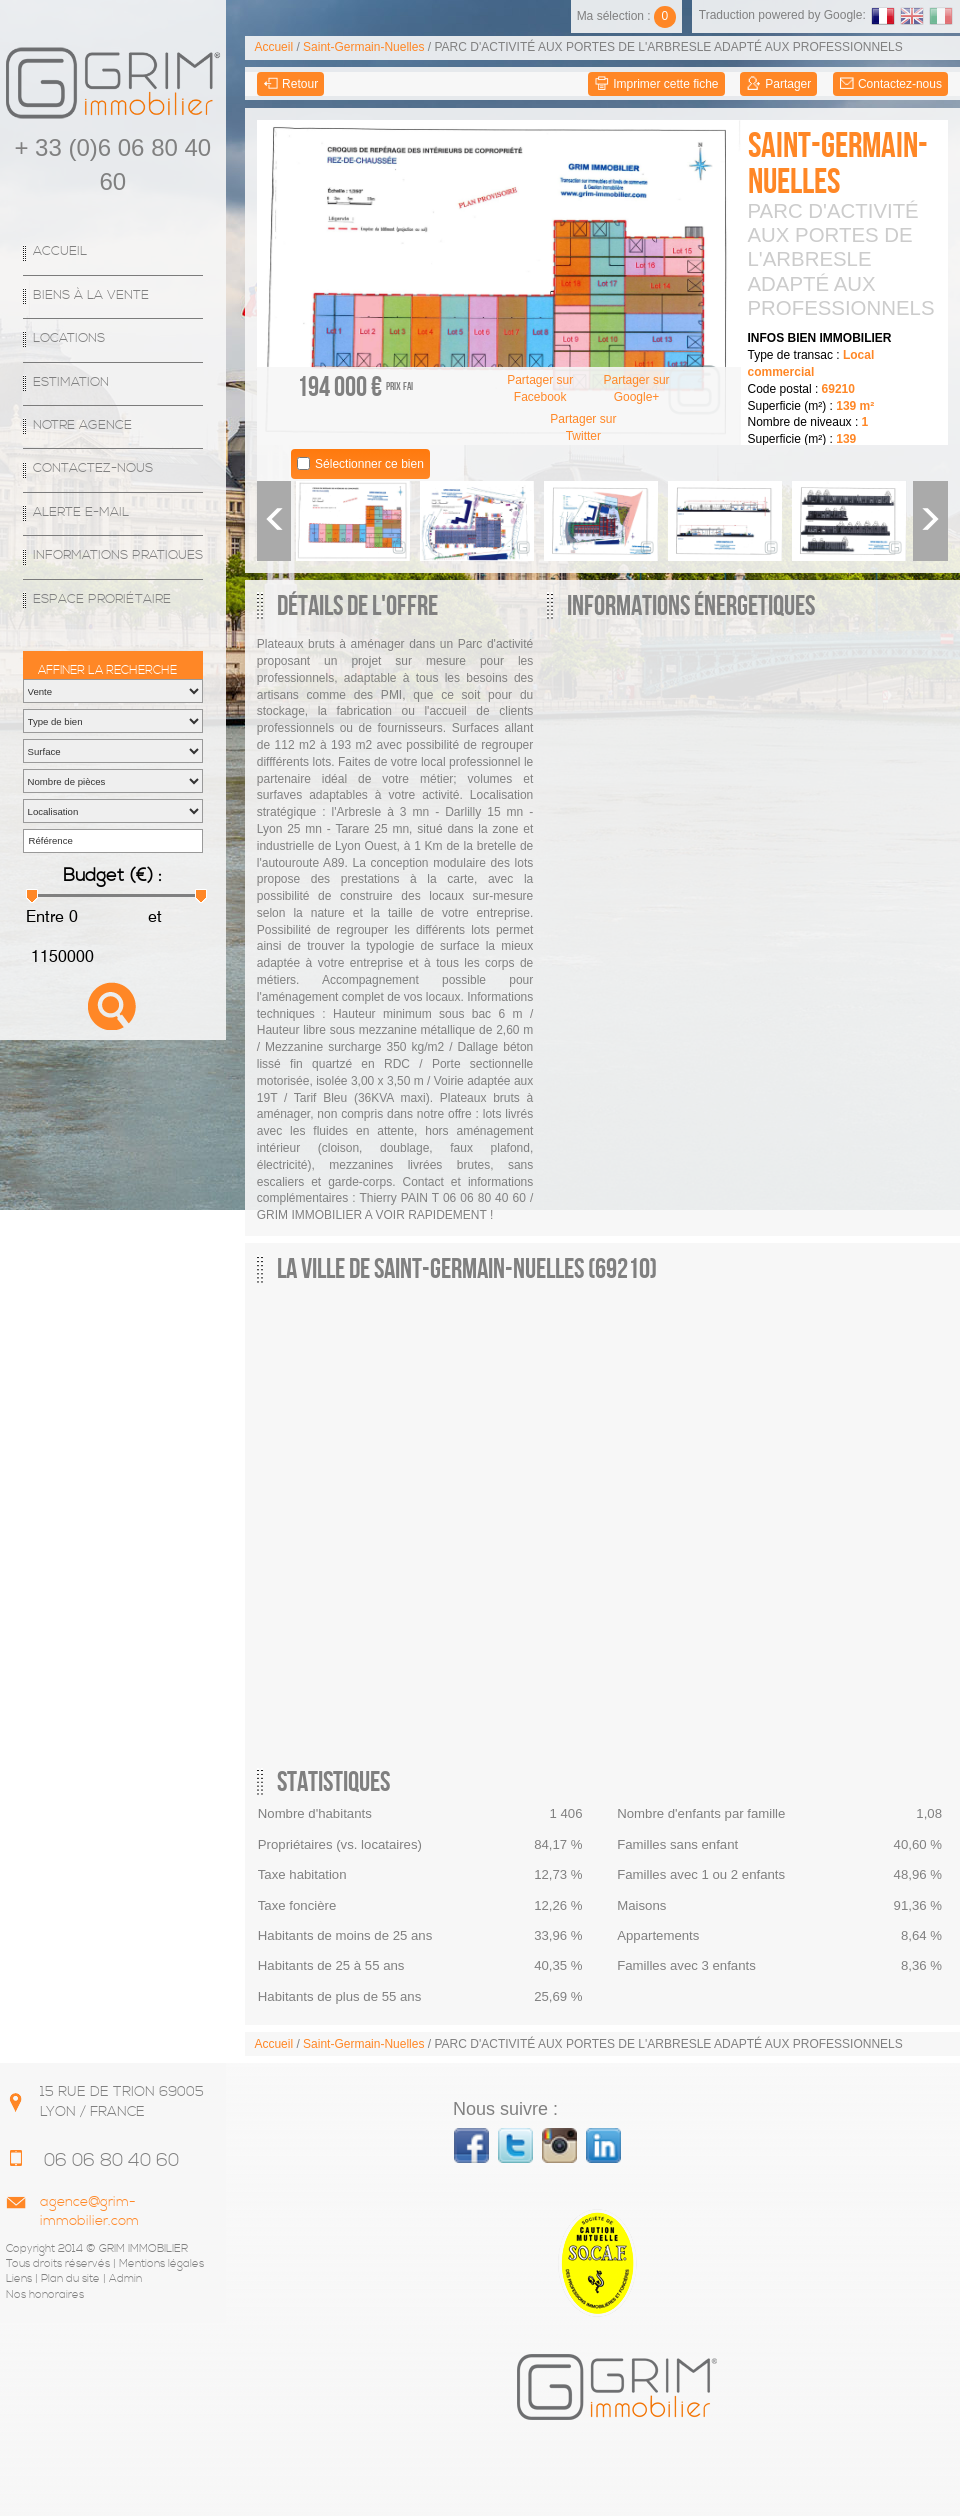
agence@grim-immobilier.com (89, 2212)
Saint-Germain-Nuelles (363, 47)
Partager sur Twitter (583, 427)
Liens (19, 2279)
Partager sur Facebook (540, 388)
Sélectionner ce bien (369, 464)
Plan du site (70, 2279)
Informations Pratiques (118, 555)
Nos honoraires (45, 2295)
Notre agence (82, 425)
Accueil (60, 251)
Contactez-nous (93, 468)
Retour (290, 84)
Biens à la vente (91, 295)
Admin (125, 2279)
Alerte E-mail (81, 512)
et (153, 916)
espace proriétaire (102, 599)
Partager (778, 84)
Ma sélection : (626, 16)
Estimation (71, 382)
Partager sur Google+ (637, 388)
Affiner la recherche (107, 670)
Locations (69, 338)
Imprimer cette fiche (656, 84)
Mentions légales (161, 2264)
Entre (45, 916)
